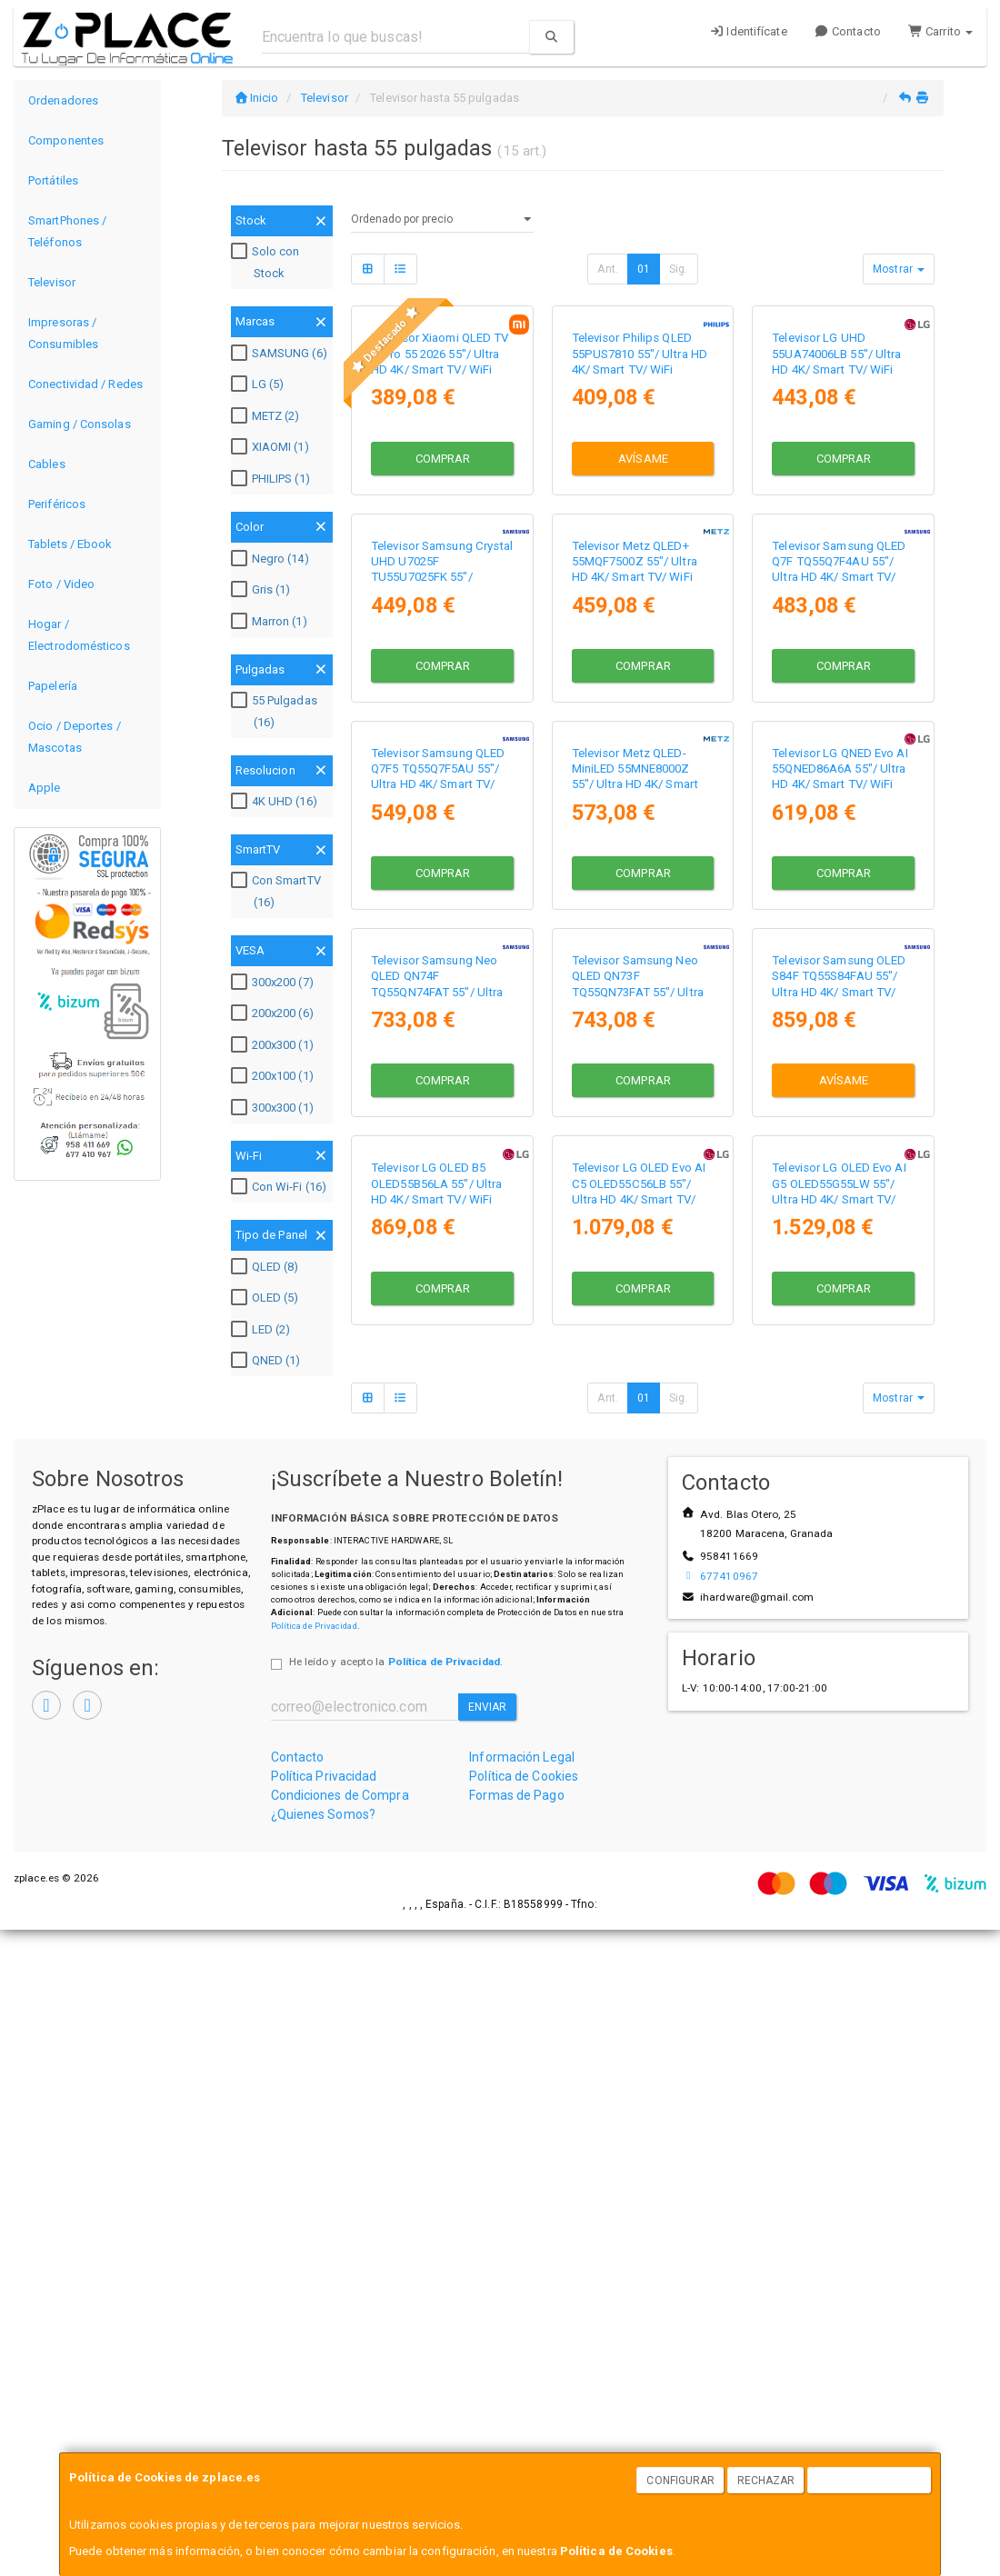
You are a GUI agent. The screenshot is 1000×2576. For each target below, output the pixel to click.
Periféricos (56, 504)
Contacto (848, 31)
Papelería (52, 686)
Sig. (678, 269)
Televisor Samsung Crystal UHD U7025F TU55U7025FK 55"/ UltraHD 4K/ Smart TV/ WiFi (442, 835)
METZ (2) (267, 416)
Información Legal (522, 2403)
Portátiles (53, 180)
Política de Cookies (616, 2551)
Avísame (643, 587)
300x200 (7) (274, 982)
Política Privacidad (324, 2422)
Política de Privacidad (314, 2271)
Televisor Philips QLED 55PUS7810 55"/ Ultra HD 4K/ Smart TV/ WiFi (639, 483)
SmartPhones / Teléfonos (67, 231)
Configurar (680, 2480)
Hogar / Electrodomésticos (79, 635)
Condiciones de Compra (340, 2441)
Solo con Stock (267, 262)
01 (643, 269)
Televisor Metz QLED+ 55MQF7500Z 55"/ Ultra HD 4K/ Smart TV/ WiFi (634, 820)
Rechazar (766, 2480)
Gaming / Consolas (79, 424)
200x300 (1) (274, 1045)
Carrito (940, 31)
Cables (46, 464)
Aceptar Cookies (870, 2480)
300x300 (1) (274, 1108)
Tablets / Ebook (70, 544)
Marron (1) (271, 621)
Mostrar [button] (899, 269)
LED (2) (263, 1330)
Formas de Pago (516, 2441)
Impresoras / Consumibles (63, 333)
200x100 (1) (274, 1076)
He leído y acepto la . (396, 2307)
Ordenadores (63, 100)
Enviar (487, 2353)
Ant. (607, 269)
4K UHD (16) (276, 801)
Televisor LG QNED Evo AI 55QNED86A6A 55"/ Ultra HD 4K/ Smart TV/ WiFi (839, 1156)
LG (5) (260, 384)
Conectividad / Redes (85, 384)
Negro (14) (272, 559)
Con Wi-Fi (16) (280, 1187)
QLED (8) (267, 1267)
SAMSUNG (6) (281, 353)
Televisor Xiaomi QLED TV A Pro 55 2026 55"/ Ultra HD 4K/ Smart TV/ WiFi (439, 483)
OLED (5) (267, 1298)
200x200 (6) (274, 1013)
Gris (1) (263, 590)
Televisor (51, 282)
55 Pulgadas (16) (276, 711)
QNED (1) (268, 1360)
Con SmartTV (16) (278, 891)
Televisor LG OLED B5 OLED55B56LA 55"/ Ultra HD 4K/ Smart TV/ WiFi (436, 1829)
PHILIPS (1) (272, 479)
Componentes (66, 140)
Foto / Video (61, 584)
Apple (44, 787)
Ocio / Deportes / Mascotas (74, 736)
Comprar (443, 587)
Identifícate (748, 31)
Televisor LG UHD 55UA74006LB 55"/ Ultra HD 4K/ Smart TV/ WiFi (836, 483)
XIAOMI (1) (272, 447)
